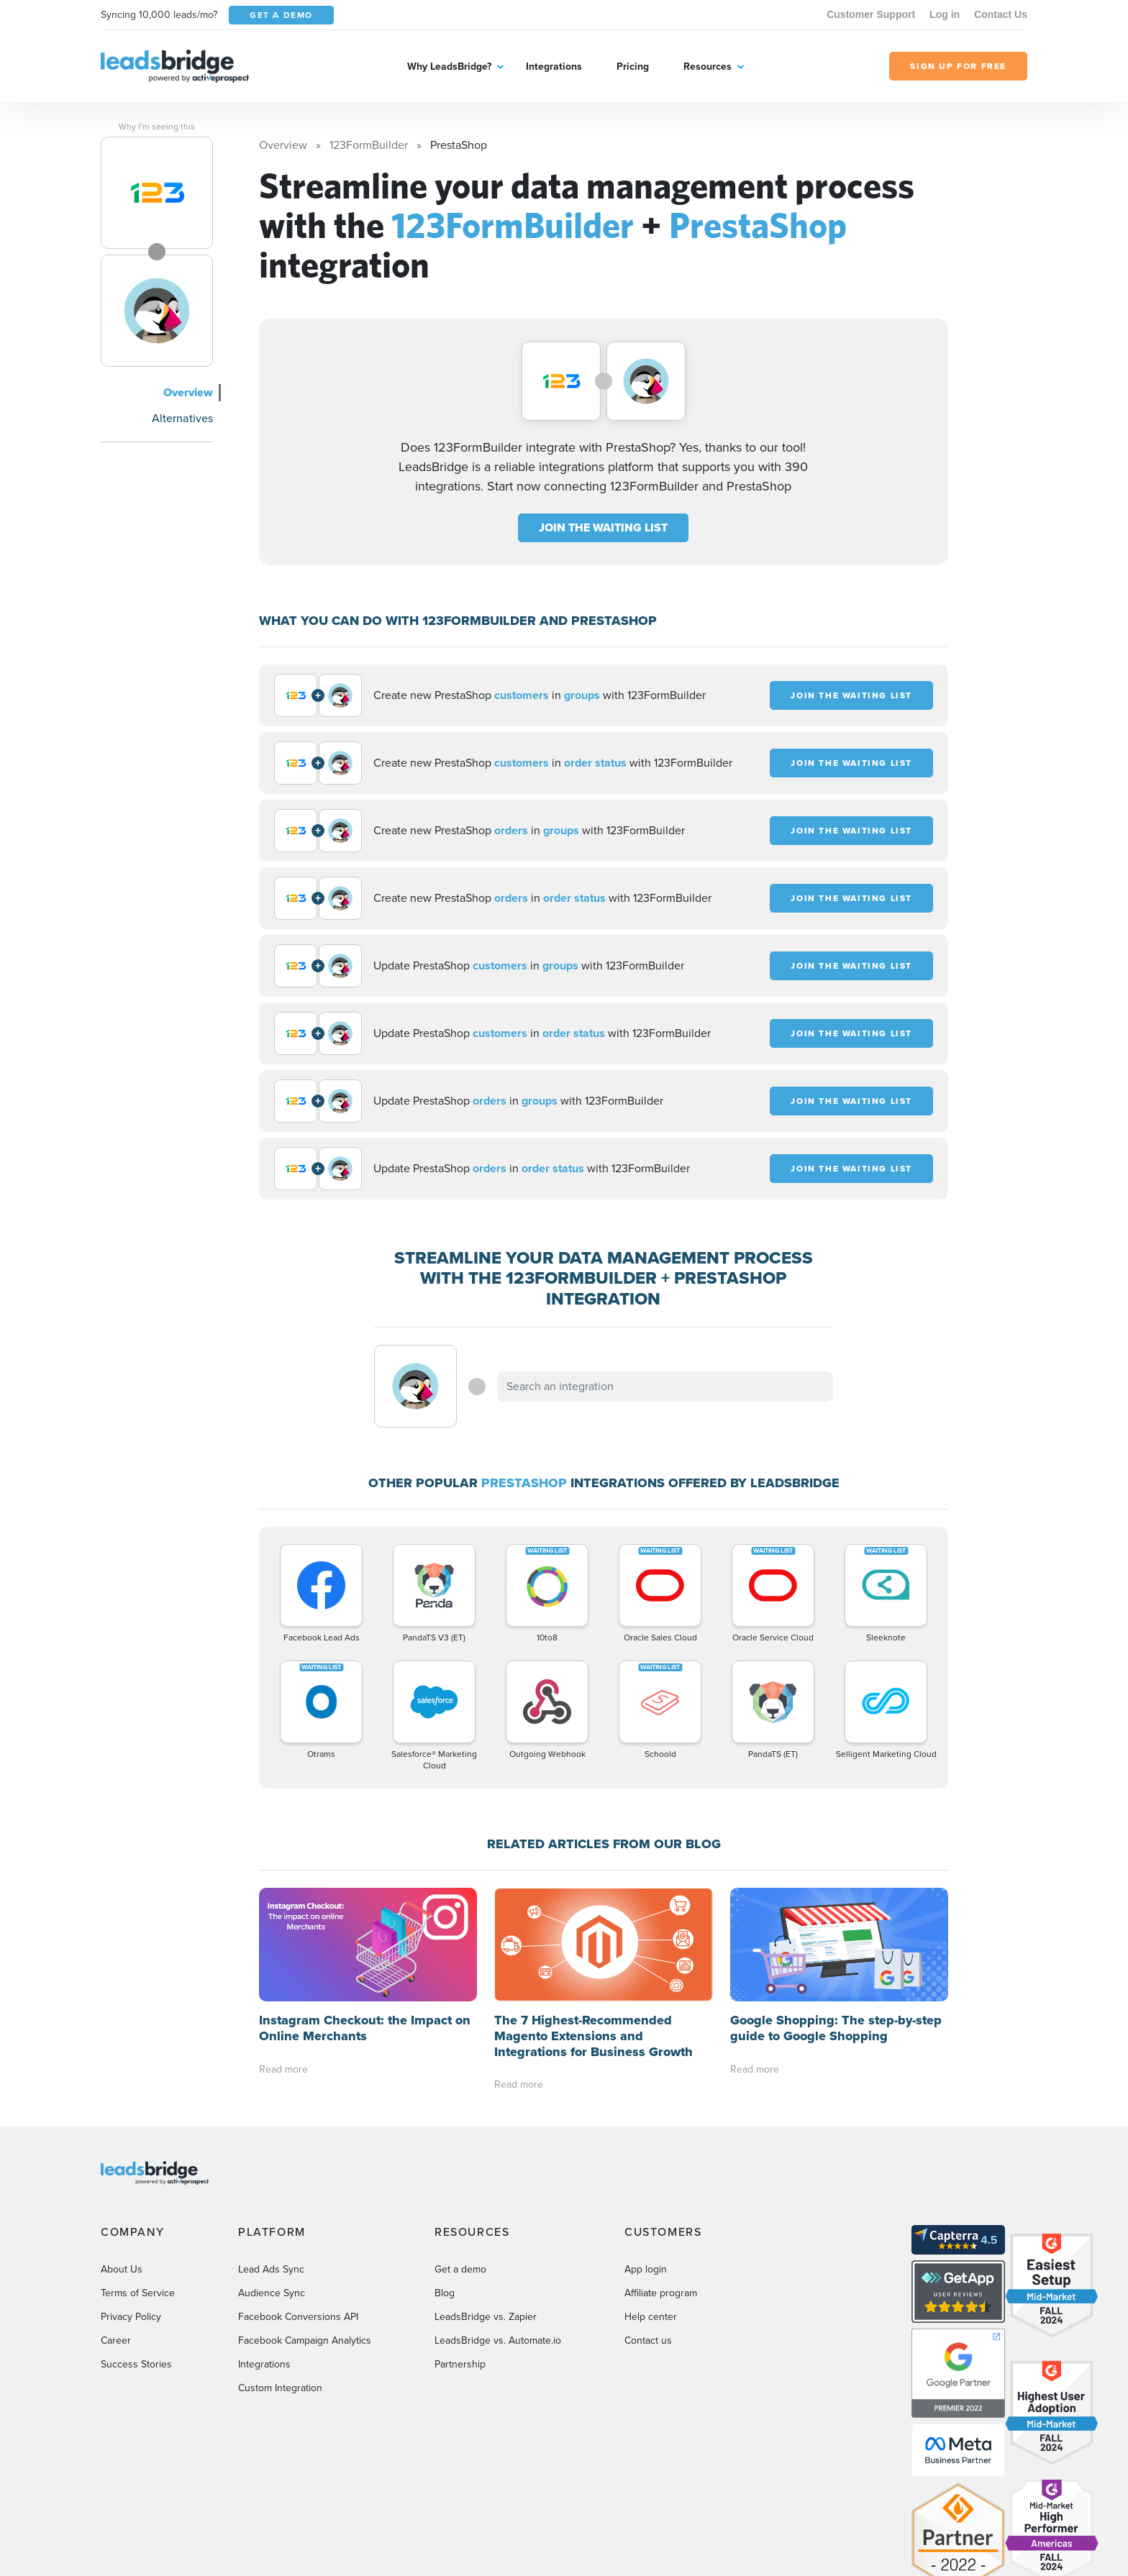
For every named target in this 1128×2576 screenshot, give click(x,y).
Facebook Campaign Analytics (304, 2226)
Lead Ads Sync (271, 2155)
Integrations (554, 66)
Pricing (633, 66)
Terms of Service (138, 2179)
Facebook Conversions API (298, 2203)
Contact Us (1000, 14)
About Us (121, 2155)
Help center (650, 2203)
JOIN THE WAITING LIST (603, 527)
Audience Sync (271, 2179)
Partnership (460, 2250)
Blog (445, 2179)
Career (116, 2226)
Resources (707, 66)
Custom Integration (280, 2274)
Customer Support (871, 14)
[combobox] (665, 1386)
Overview (188, 392)
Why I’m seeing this (157, 126)
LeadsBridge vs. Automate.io (498, 2226)
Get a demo (460, 2155)
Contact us (648, 2226)
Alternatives (182, 418)
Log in (944, 14)
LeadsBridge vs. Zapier (486, 2203)
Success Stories (136, 2250)
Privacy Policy (131, 2203)
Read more (283, 1955)
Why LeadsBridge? (449, 66)
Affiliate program (660, 2179)
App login (645, 2155)
